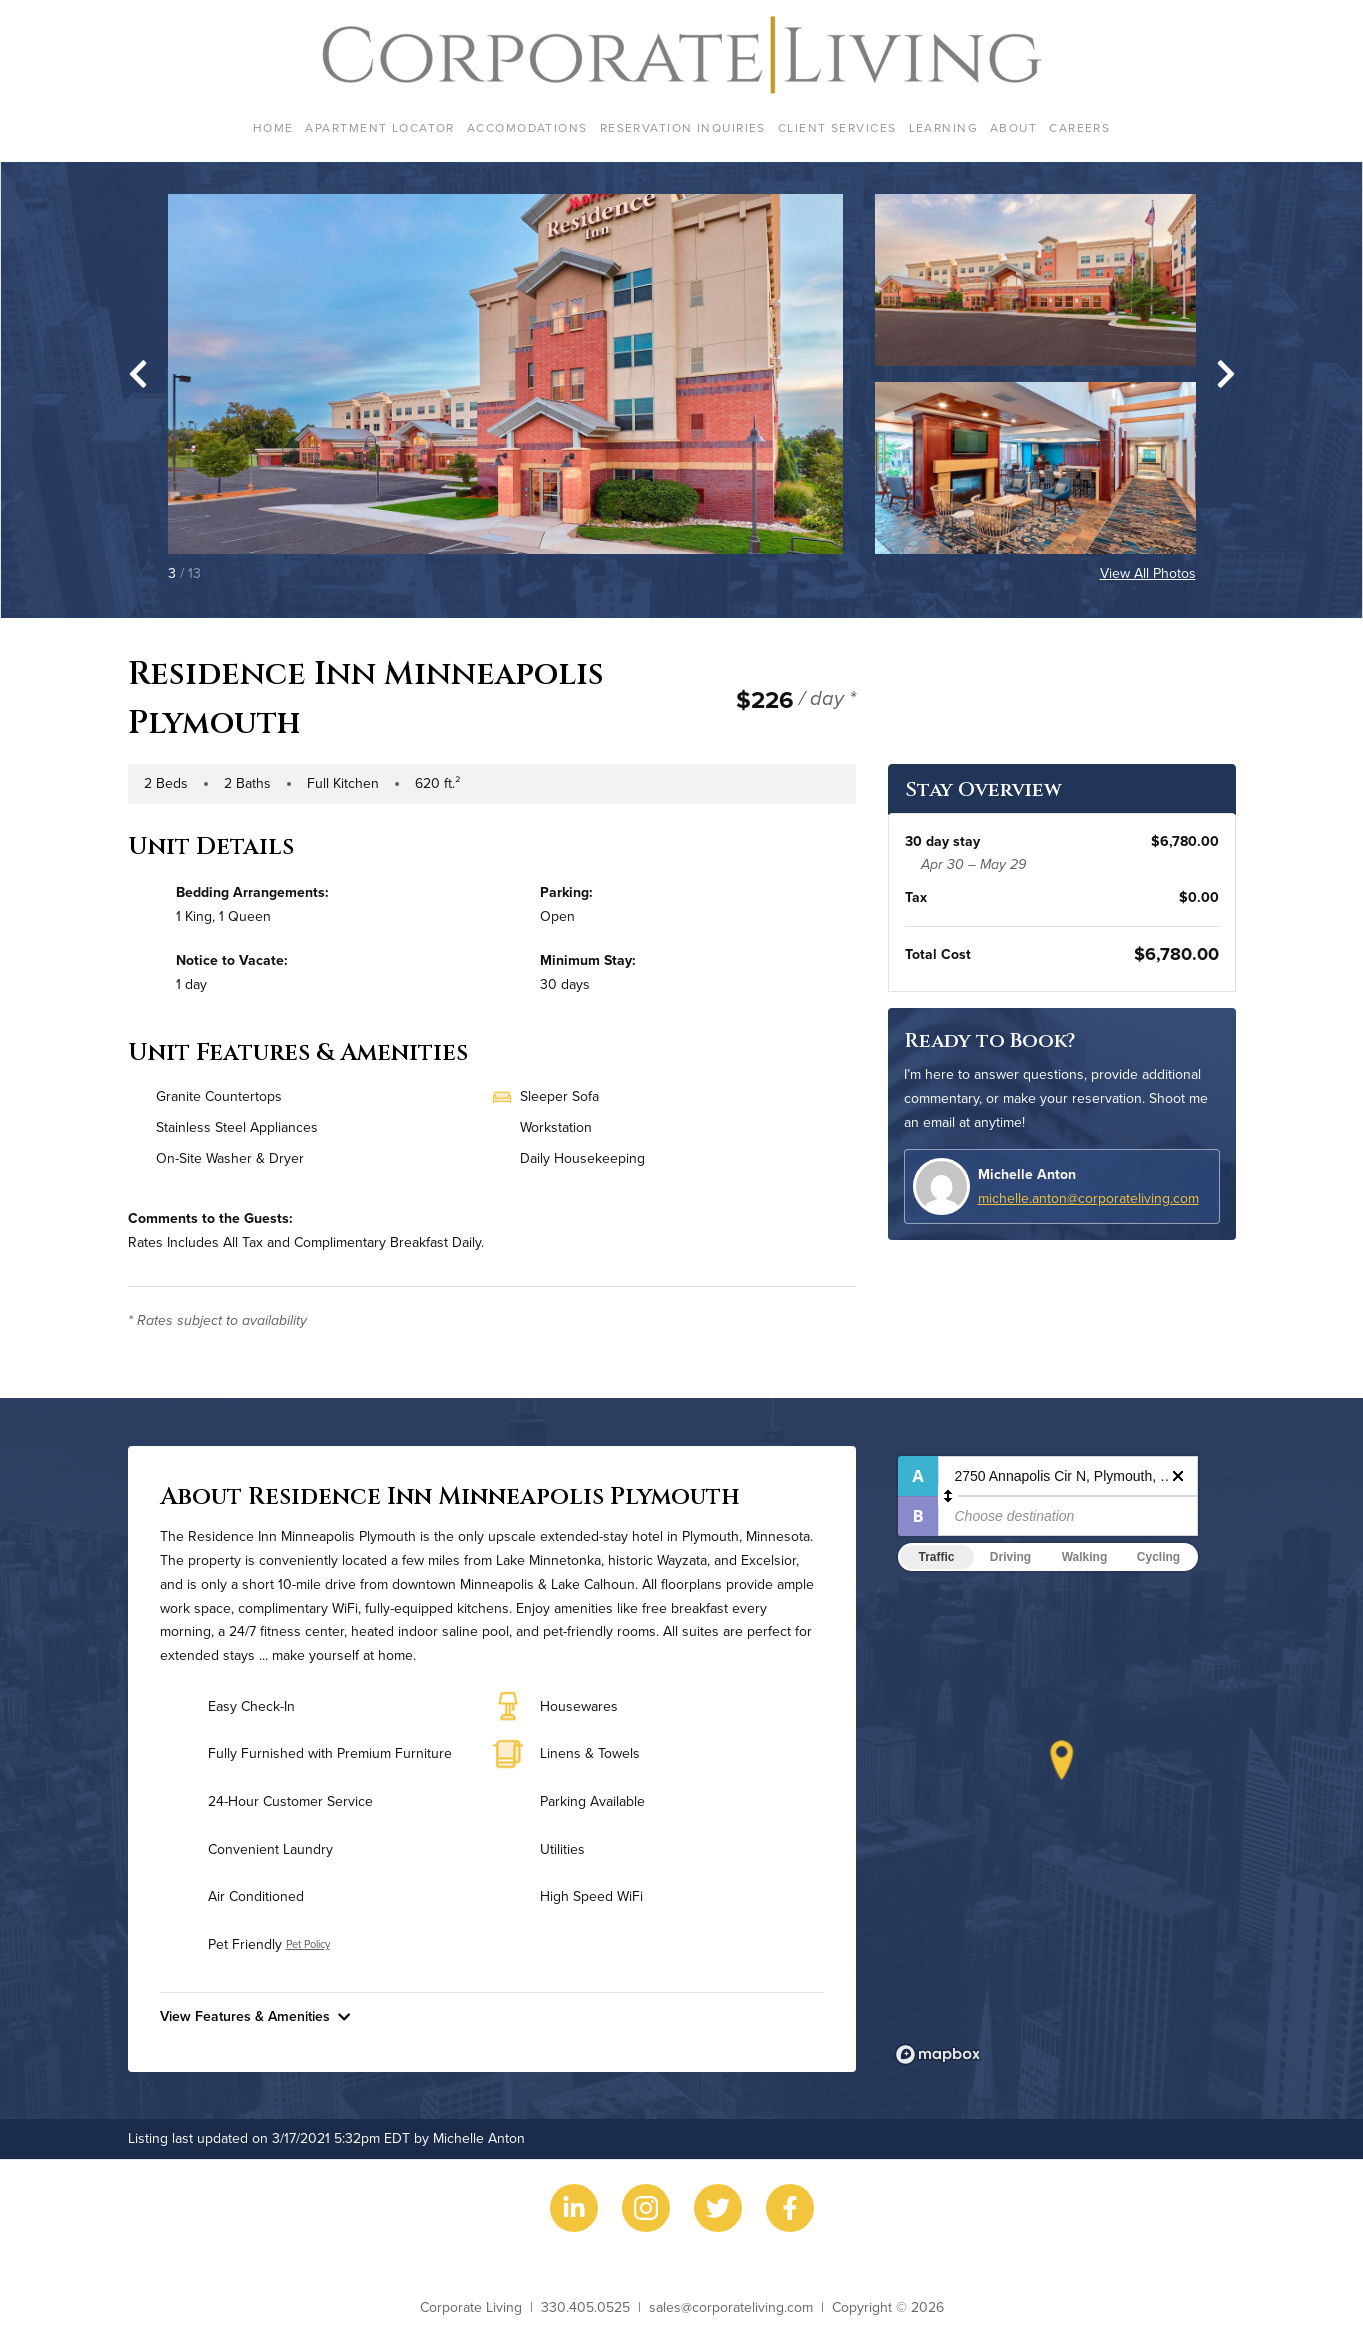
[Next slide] (1226, 374)
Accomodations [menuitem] (527, 127)
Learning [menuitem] (944, 127)
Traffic (936, 1557)
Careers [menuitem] (1079, 127)
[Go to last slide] (138, 374)
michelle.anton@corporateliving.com (1088, 1198)
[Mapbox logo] (938, 2054)
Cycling (1158, 1557)
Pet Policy (308, 1944)
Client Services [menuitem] (837, 127)
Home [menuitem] (273, 127)
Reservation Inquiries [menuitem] (683, 127)
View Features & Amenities (255, 2016)
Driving (1010, 1557)
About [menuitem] (1013, 127)
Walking (1085, 1557)
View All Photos (1148, 573)
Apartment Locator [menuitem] (379, 127)
